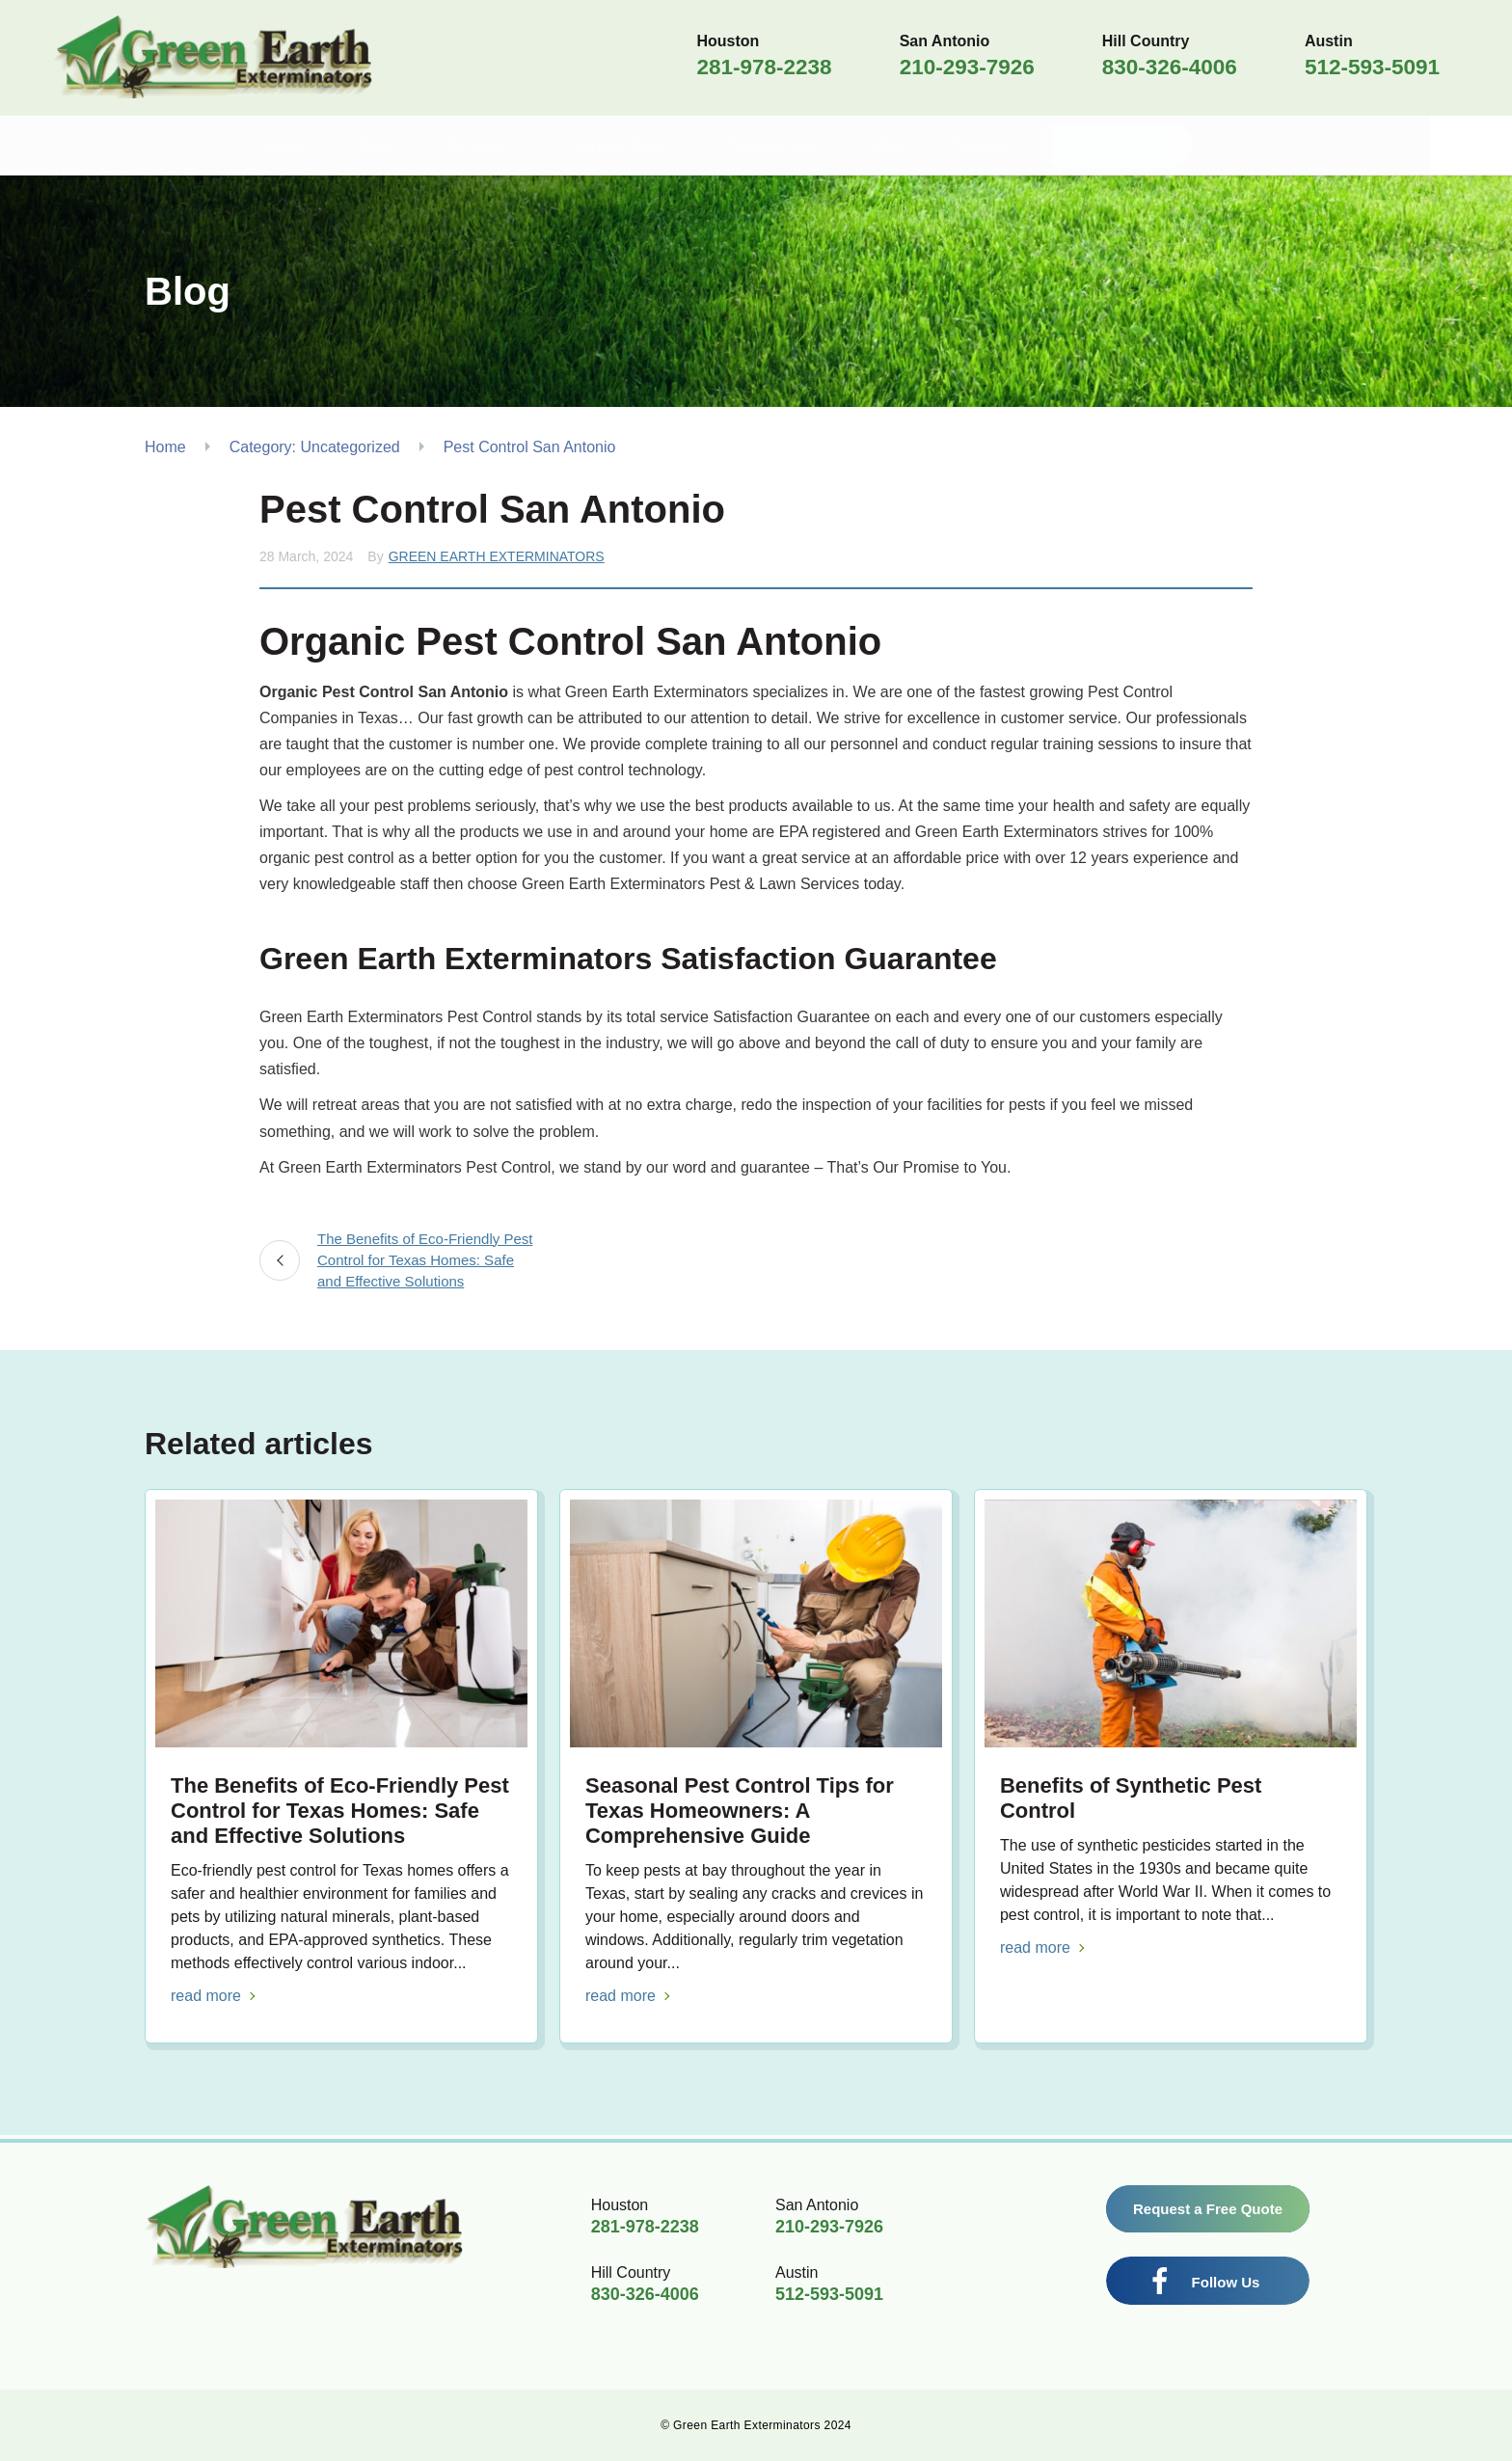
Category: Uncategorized (315, 447)
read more (206, 1996)
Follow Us (1226, 2282)
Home (165, 447)
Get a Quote (1156, 145)
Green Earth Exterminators (497, 556)
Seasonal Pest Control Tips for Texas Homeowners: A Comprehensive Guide (739, 1810)
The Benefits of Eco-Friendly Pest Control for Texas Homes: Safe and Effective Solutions (424, 1259)
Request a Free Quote (1207, 2209)
